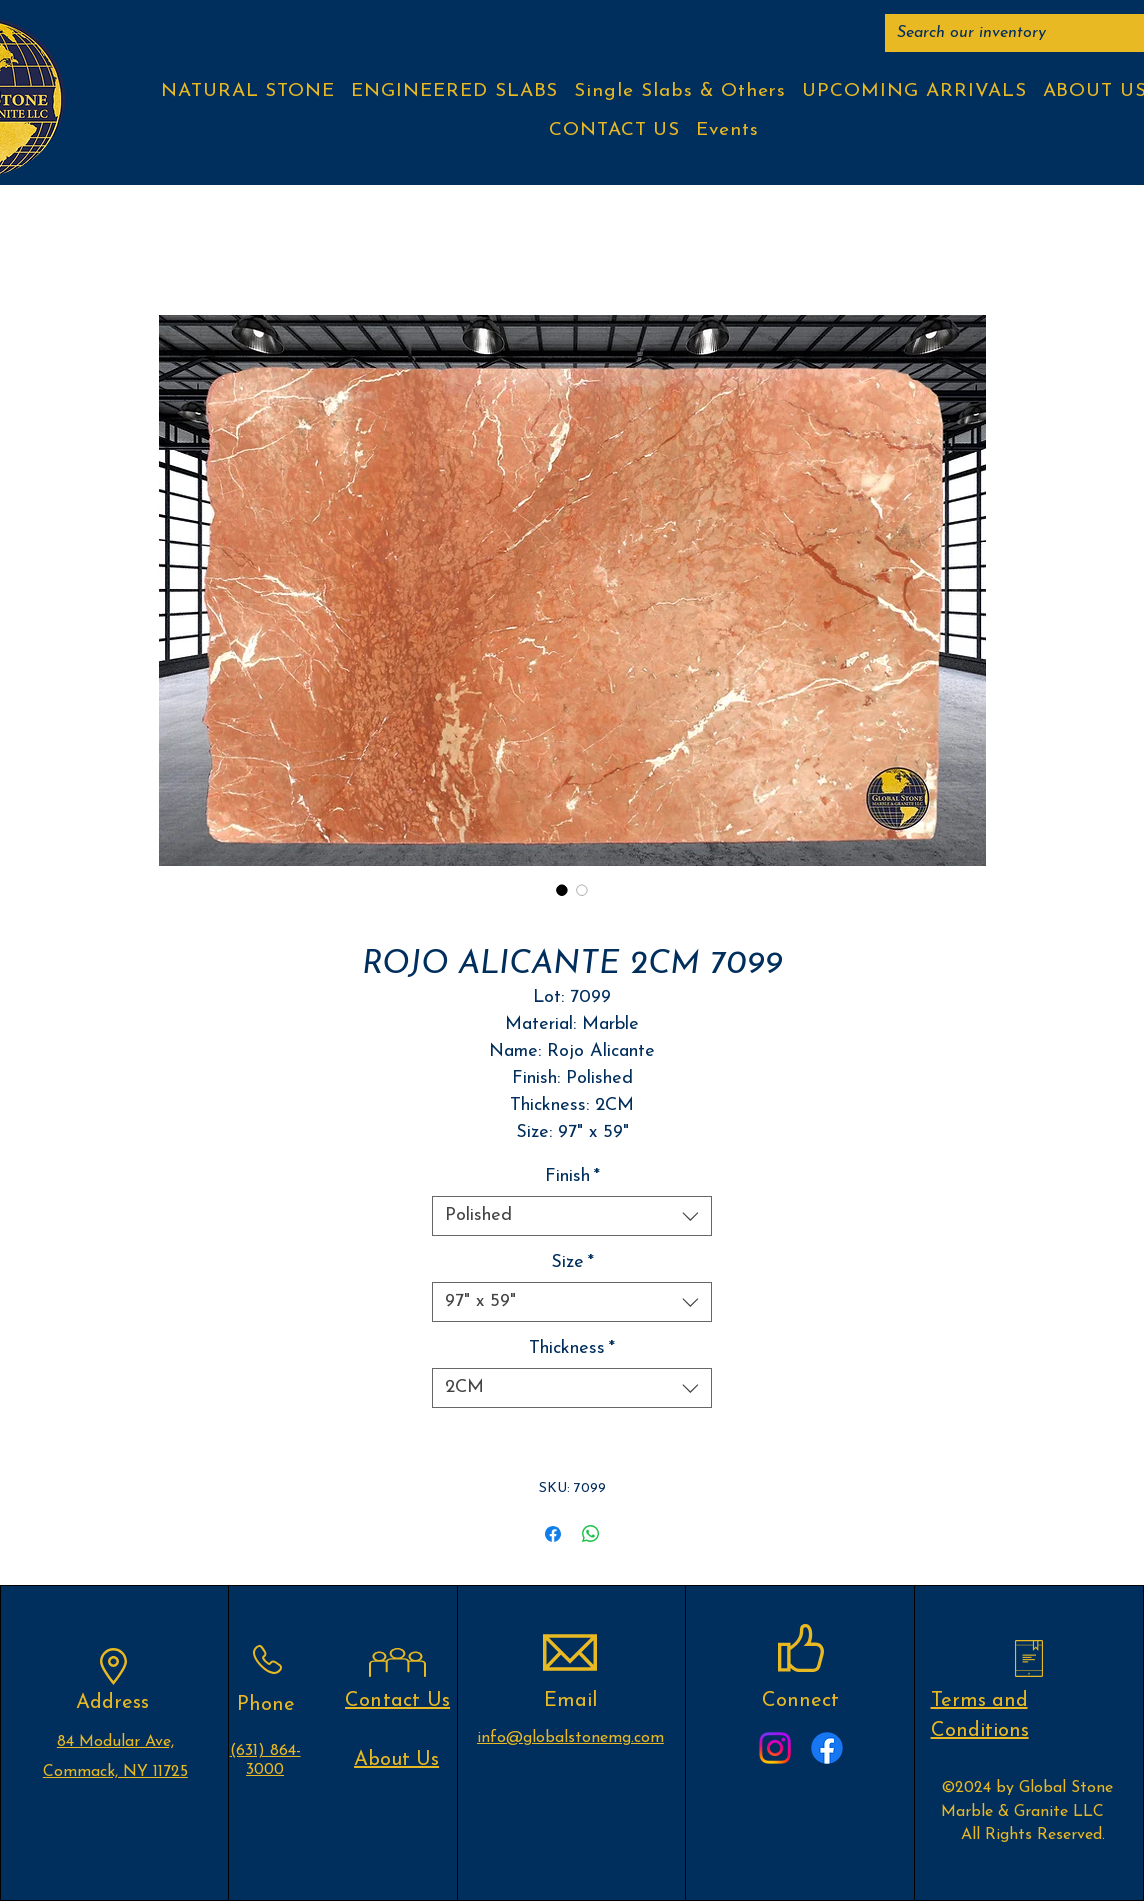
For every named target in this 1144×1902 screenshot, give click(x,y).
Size (572, 1262)
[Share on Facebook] (553, 1534)
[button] (248, 91)
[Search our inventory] (1020, 33)
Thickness (572, 1348)
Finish (572, 1176)
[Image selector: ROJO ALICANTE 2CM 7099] (562, 890)
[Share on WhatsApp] (591, 1534)
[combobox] (572, 1216)
